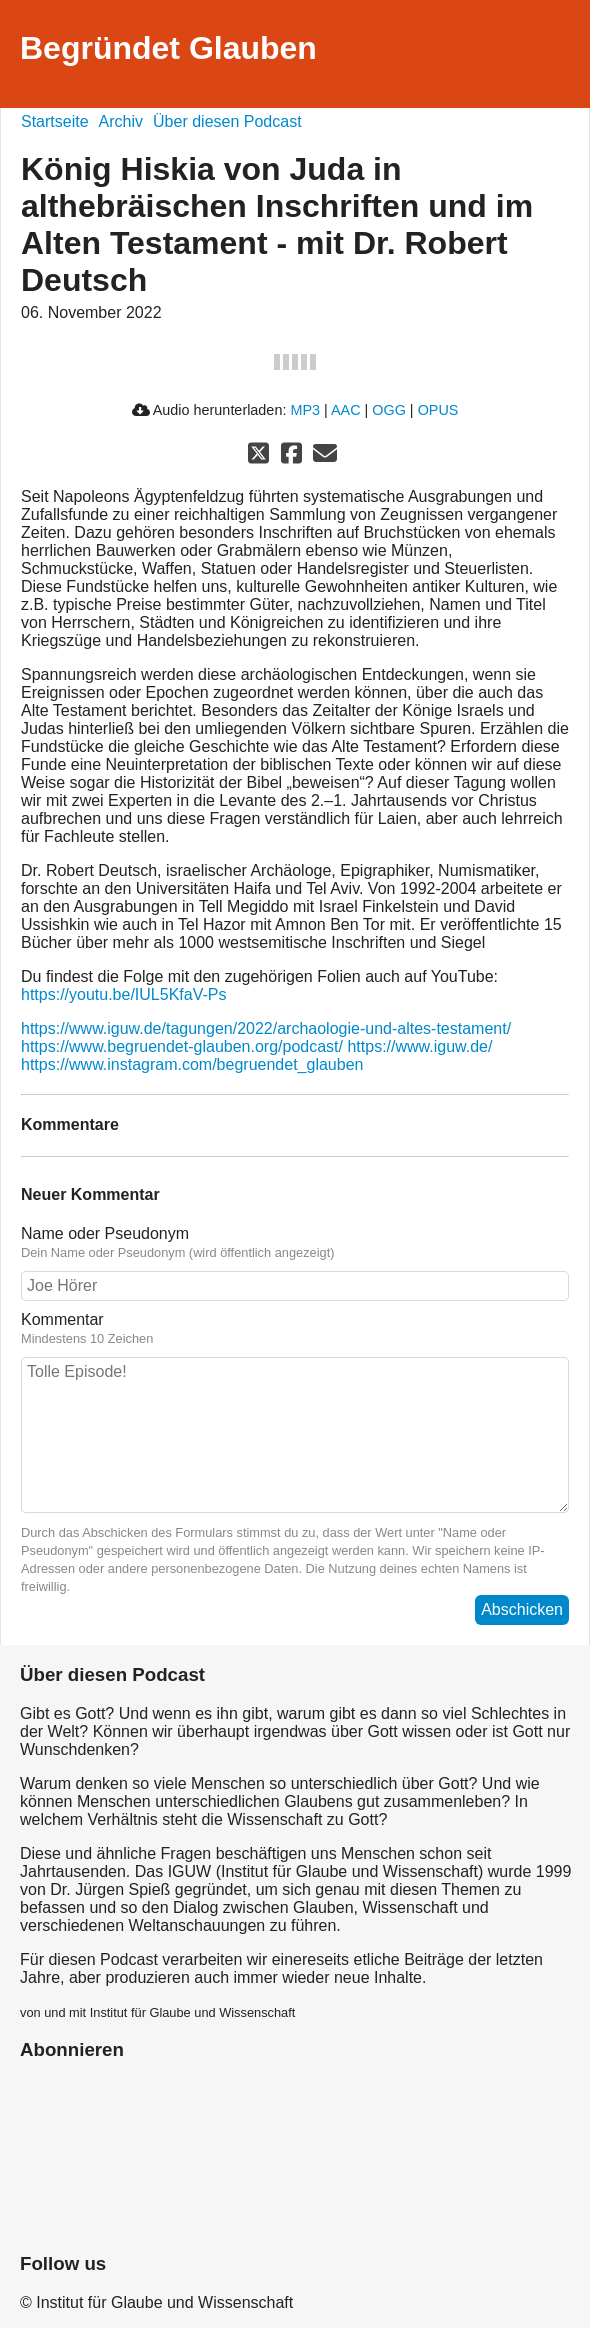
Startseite (55, 121)
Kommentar (62, 1319)
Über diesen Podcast (227, 121)
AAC (346, 410)
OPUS (438, 410)
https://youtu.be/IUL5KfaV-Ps (123, 994)
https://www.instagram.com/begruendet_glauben (192, 1064)
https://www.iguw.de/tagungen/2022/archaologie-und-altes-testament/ (266, 1028)
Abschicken (522, 1609)
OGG (389, 410)
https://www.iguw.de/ (419, 1046)
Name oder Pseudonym (105, 1233)
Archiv (121, 121)
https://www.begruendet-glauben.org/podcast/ (182, 1046)
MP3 (305, 410)
